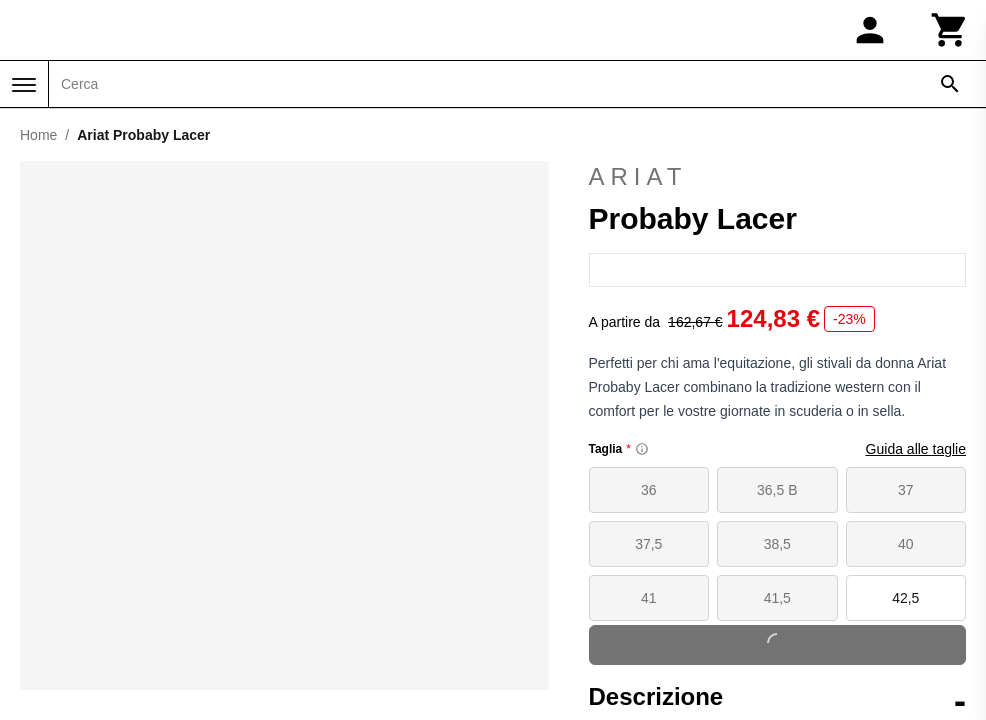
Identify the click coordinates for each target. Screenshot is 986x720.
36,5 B (777, 490)
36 (649, 490)
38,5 (777, 544)
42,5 (905, 598)
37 (906, 490)
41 (649, 598)
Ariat (638, 176)
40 (906, 544)
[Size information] (642, 449)
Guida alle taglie (916, 449)
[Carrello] (950, 30)
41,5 (777, 598)
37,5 (648, 544)
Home (38, 135)
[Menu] (24, 85)
